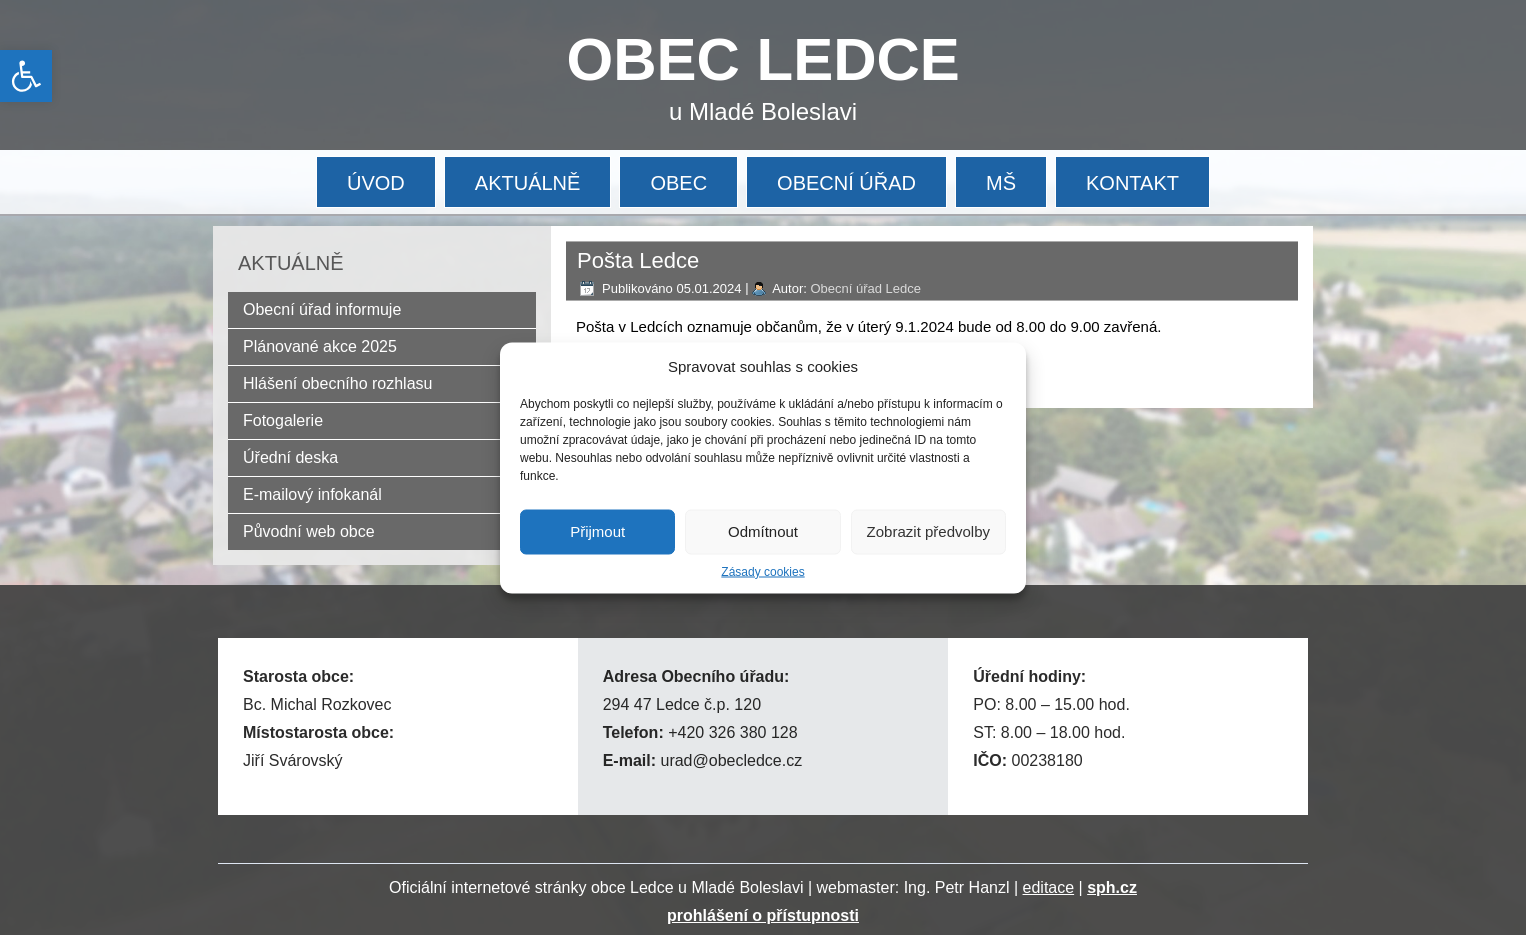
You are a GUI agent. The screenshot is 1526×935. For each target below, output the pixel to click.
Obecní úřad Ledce (865, 288)
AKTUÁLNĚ (528, 183)
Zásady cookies (762, 571)
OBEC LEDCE (763, 59)
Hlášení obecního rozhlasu (337, 383)
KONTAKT (1132, 183)
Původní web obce (309, 531)
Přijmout (597, 531)
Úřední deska (290, 457)
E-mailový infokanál (312, 494)
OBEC (678, 183)
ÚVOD (376, 183)
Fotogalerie (283, 420)
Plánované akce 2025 (320, 346)
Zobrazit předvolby (928, 531)
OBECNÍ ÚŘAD (846, 183)
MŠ (1001, 183)
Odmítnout (763, 531)
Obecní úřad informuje (322, 309)
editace (1049, 887)
